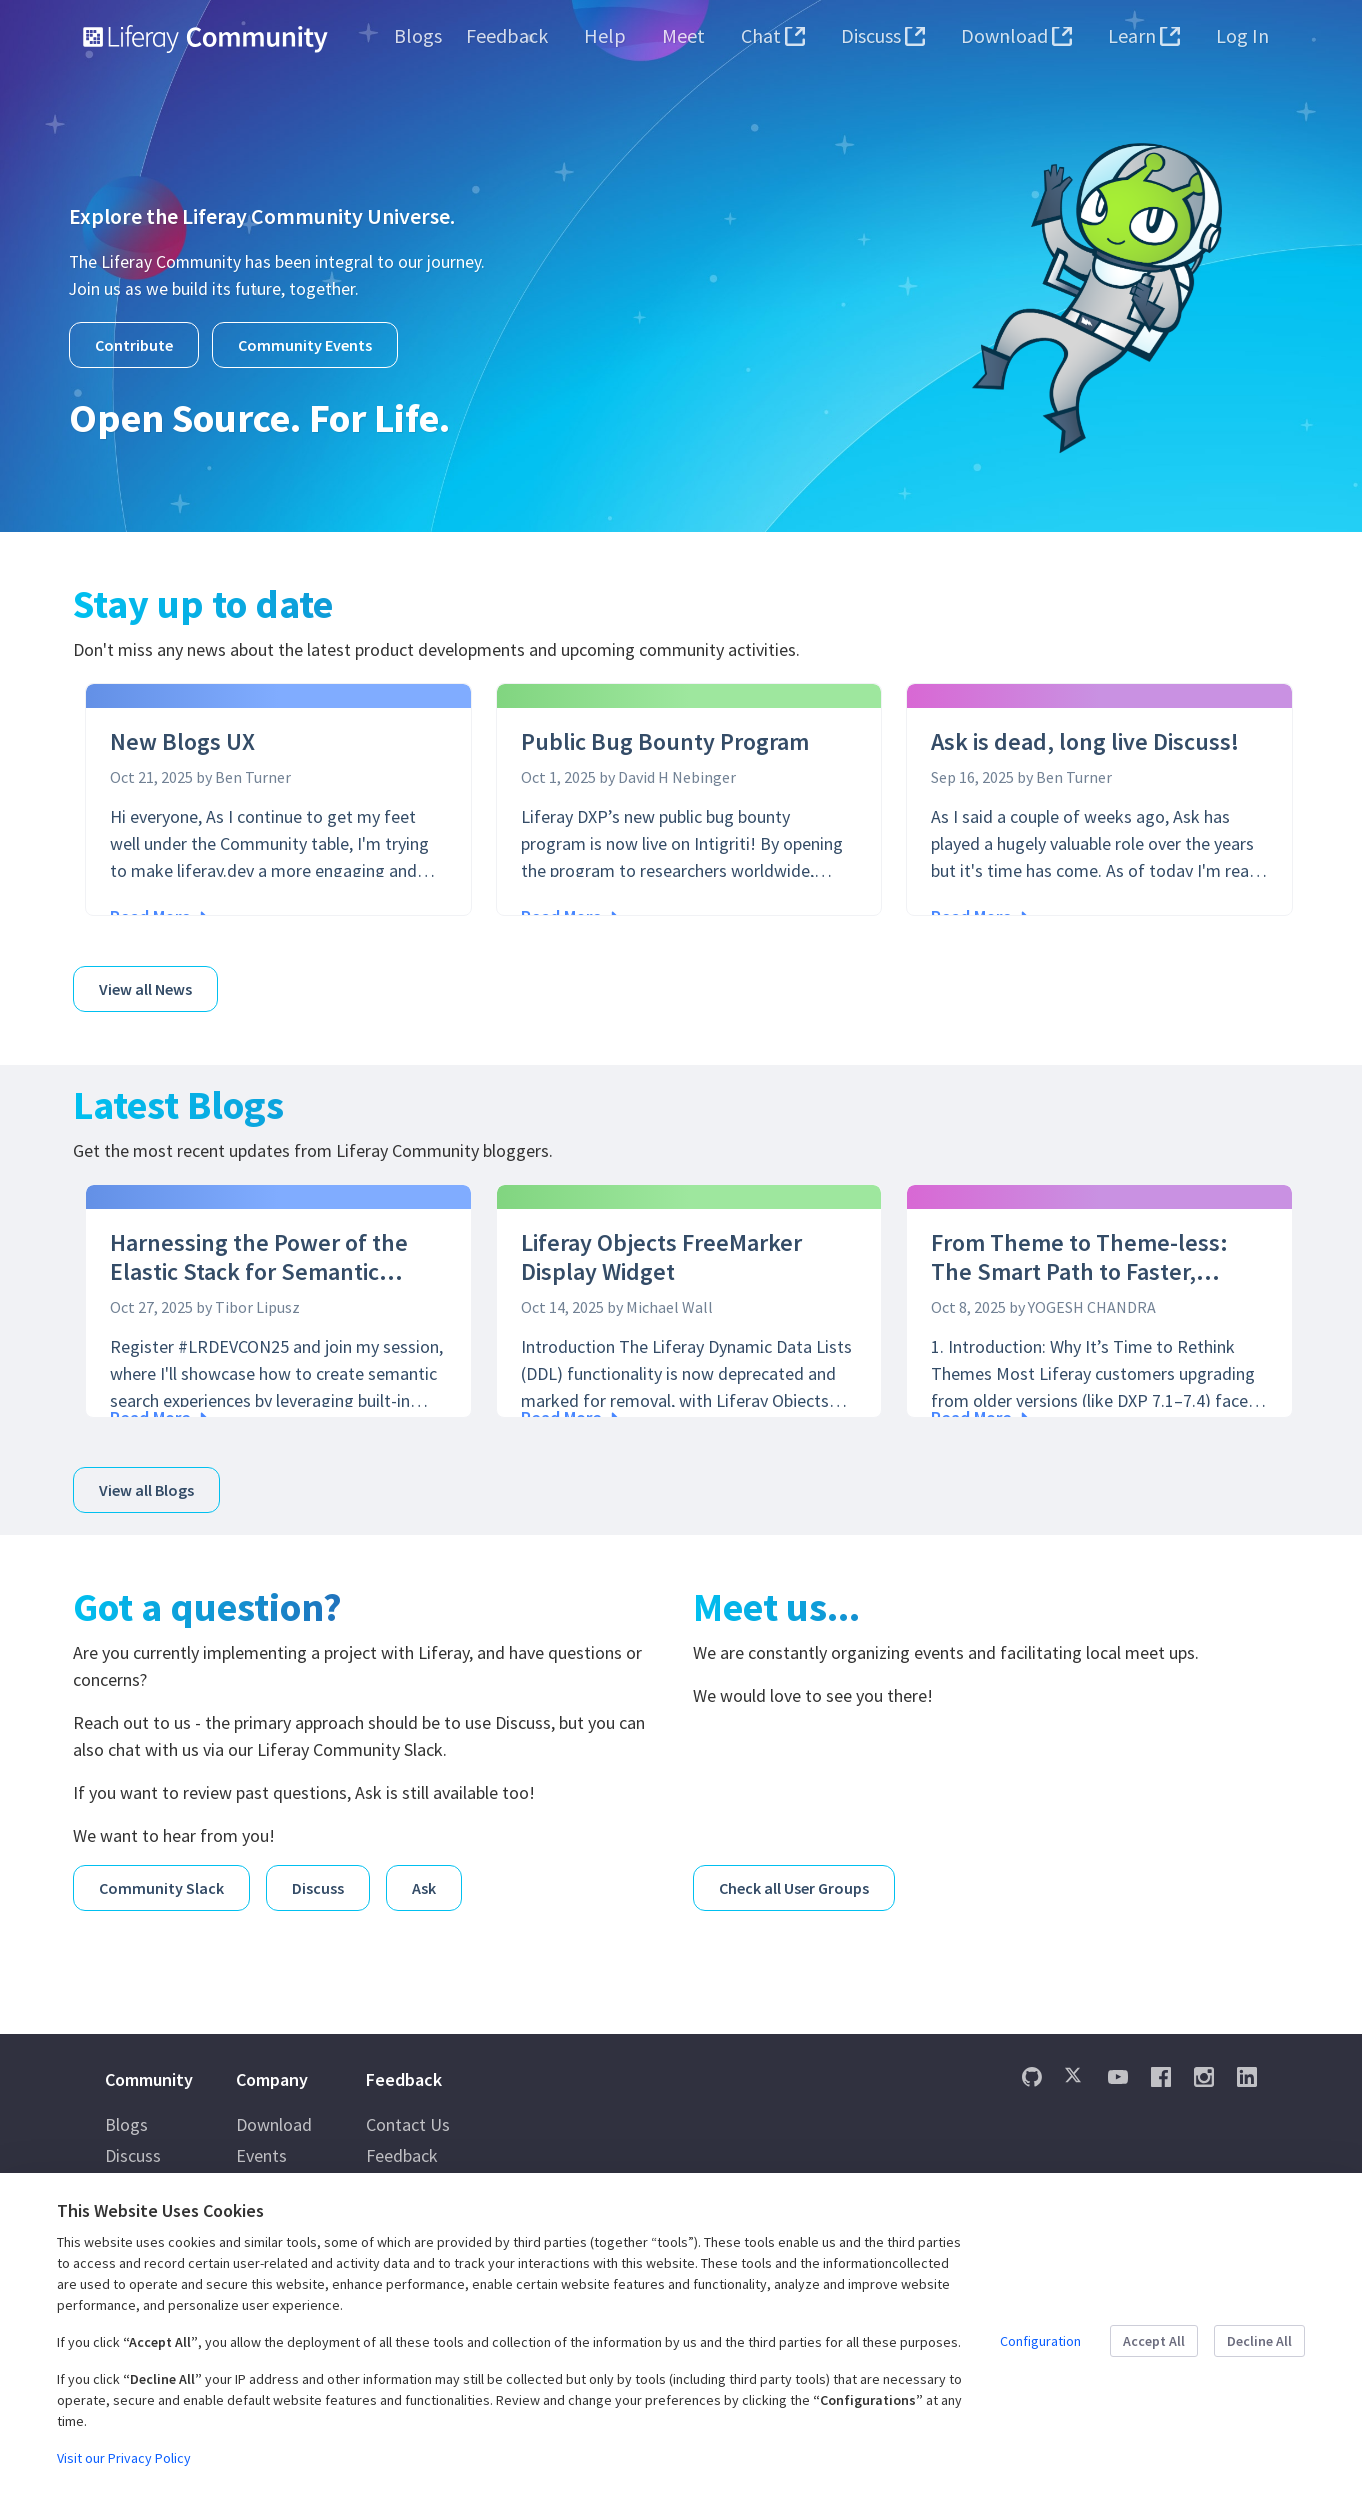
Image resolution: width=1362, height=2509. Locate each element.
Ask (424, 1871)
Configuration (1040, 2341)
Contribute (134, 345)
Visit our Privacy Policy (124, 2458)
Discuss (318, 1871)
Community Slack (161, 1871)
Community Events (305, 345)
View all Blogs (146, 1479)
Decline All (1259, 2341)
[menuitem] (418, 36)
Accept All (1154, 2341)
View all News (145, 983)
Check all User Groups (794, 1871)
